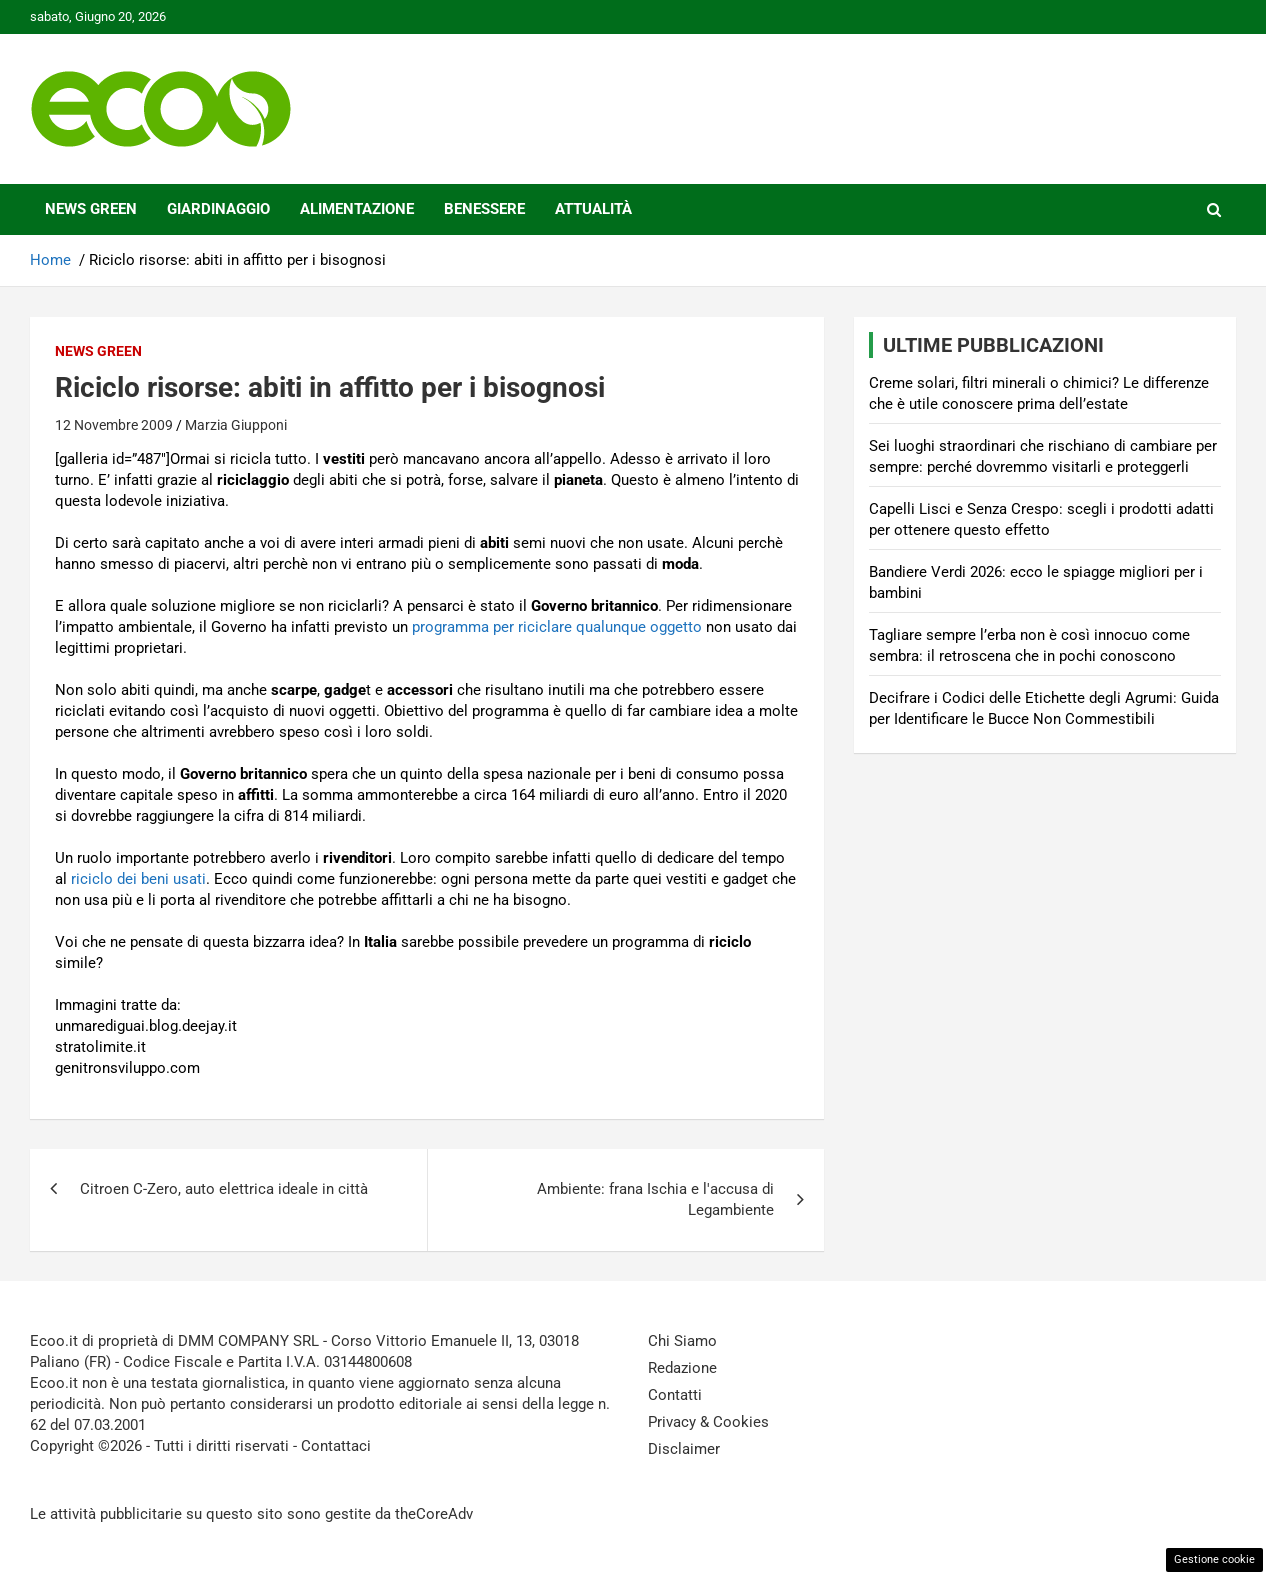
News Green (91, 209)
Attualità (593, 209)
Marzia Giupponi (236, 425)
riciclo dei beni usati (138, 879)
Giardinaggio (218, 209)
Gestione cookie (1214, 1559)
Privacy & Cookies (708, 1422)
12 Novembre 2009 (114, 425)
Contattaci (336, 1446)
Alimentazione (357, 209)
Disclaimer (684, 1449)
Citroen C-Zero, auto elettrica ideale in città (224, 1189)
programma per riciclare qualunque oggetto (557, 627)
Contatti (675, 1395)
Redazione (682, 1368)
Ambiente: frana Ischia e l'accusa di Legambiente (655, 1199)
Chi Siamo (682, 1341)
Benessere (484, 209)
